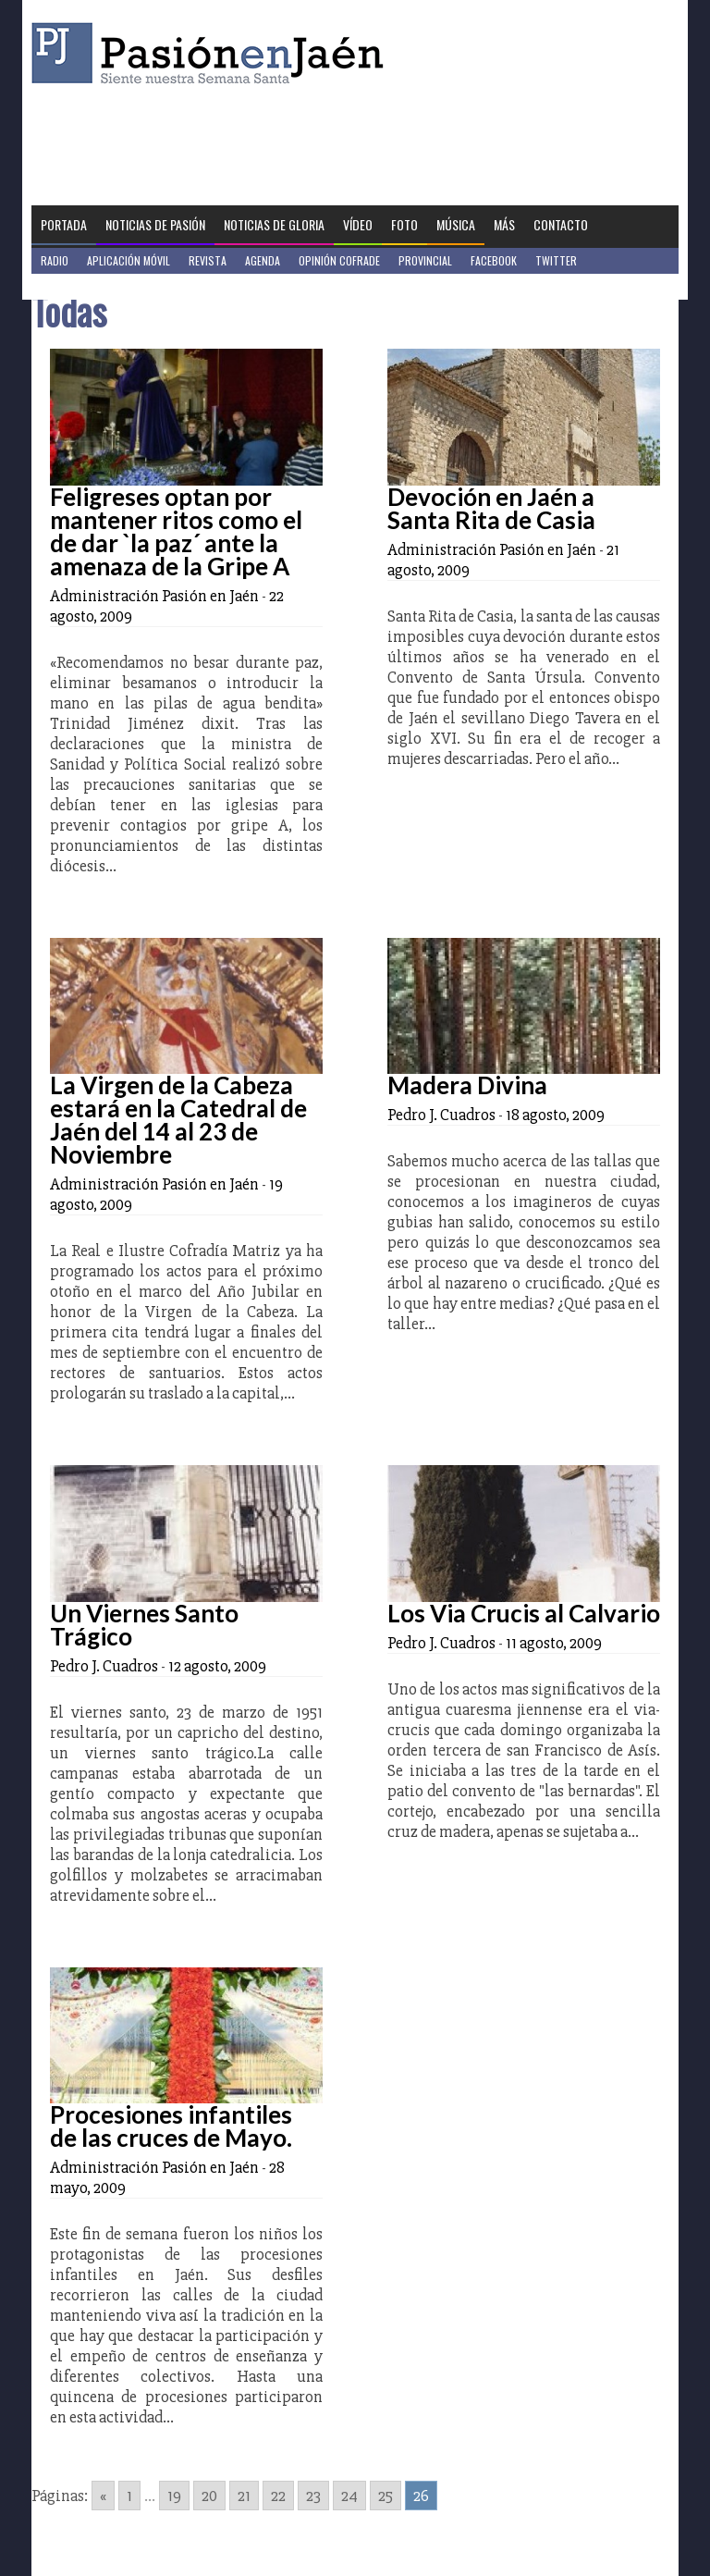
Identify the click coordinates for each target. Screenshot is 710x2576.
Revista (207, 260)
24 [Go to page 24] (349, 2495)
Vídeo (358, 224)
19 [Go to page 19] (174, 2495)
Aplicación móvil (128, 260)
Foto (404, 224)
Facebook (494, 260)
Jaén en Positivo (81, 286)
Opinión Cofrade (339, 260)
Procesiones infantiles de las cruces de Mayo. (171, 2126)
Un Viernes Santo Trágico (144, 1624)
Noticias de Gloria (274, 224)
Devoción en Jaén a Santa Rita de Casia (491, 508)
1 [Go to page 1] (129, 2495)
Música (455, 224)
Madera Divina (467, 1085)
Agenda (262, 260)
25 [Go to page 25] (385, 2495)
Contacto (560, 224)
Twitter (556, 260)
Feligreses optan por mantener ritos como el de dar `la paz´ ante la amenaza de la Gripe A (176, 531)
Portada (64, 224)
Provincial (425, 260)
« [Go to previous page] (103, 2495)
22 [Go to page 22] (278, 2495)
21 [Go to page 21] (244, 2495)
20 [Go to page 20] (209, 2495)
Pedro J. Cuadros (441, 1114)
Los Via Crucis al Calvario (523, 1613)
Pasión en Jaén (212, 53)
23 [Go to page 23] (313, 2495)
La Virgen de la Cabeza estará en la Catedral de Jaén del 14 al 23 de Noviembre (178, 1119)
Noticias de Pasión (155, 224)
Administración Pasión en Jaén (154, 595)
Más (504, 224)
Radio (54, 260)
